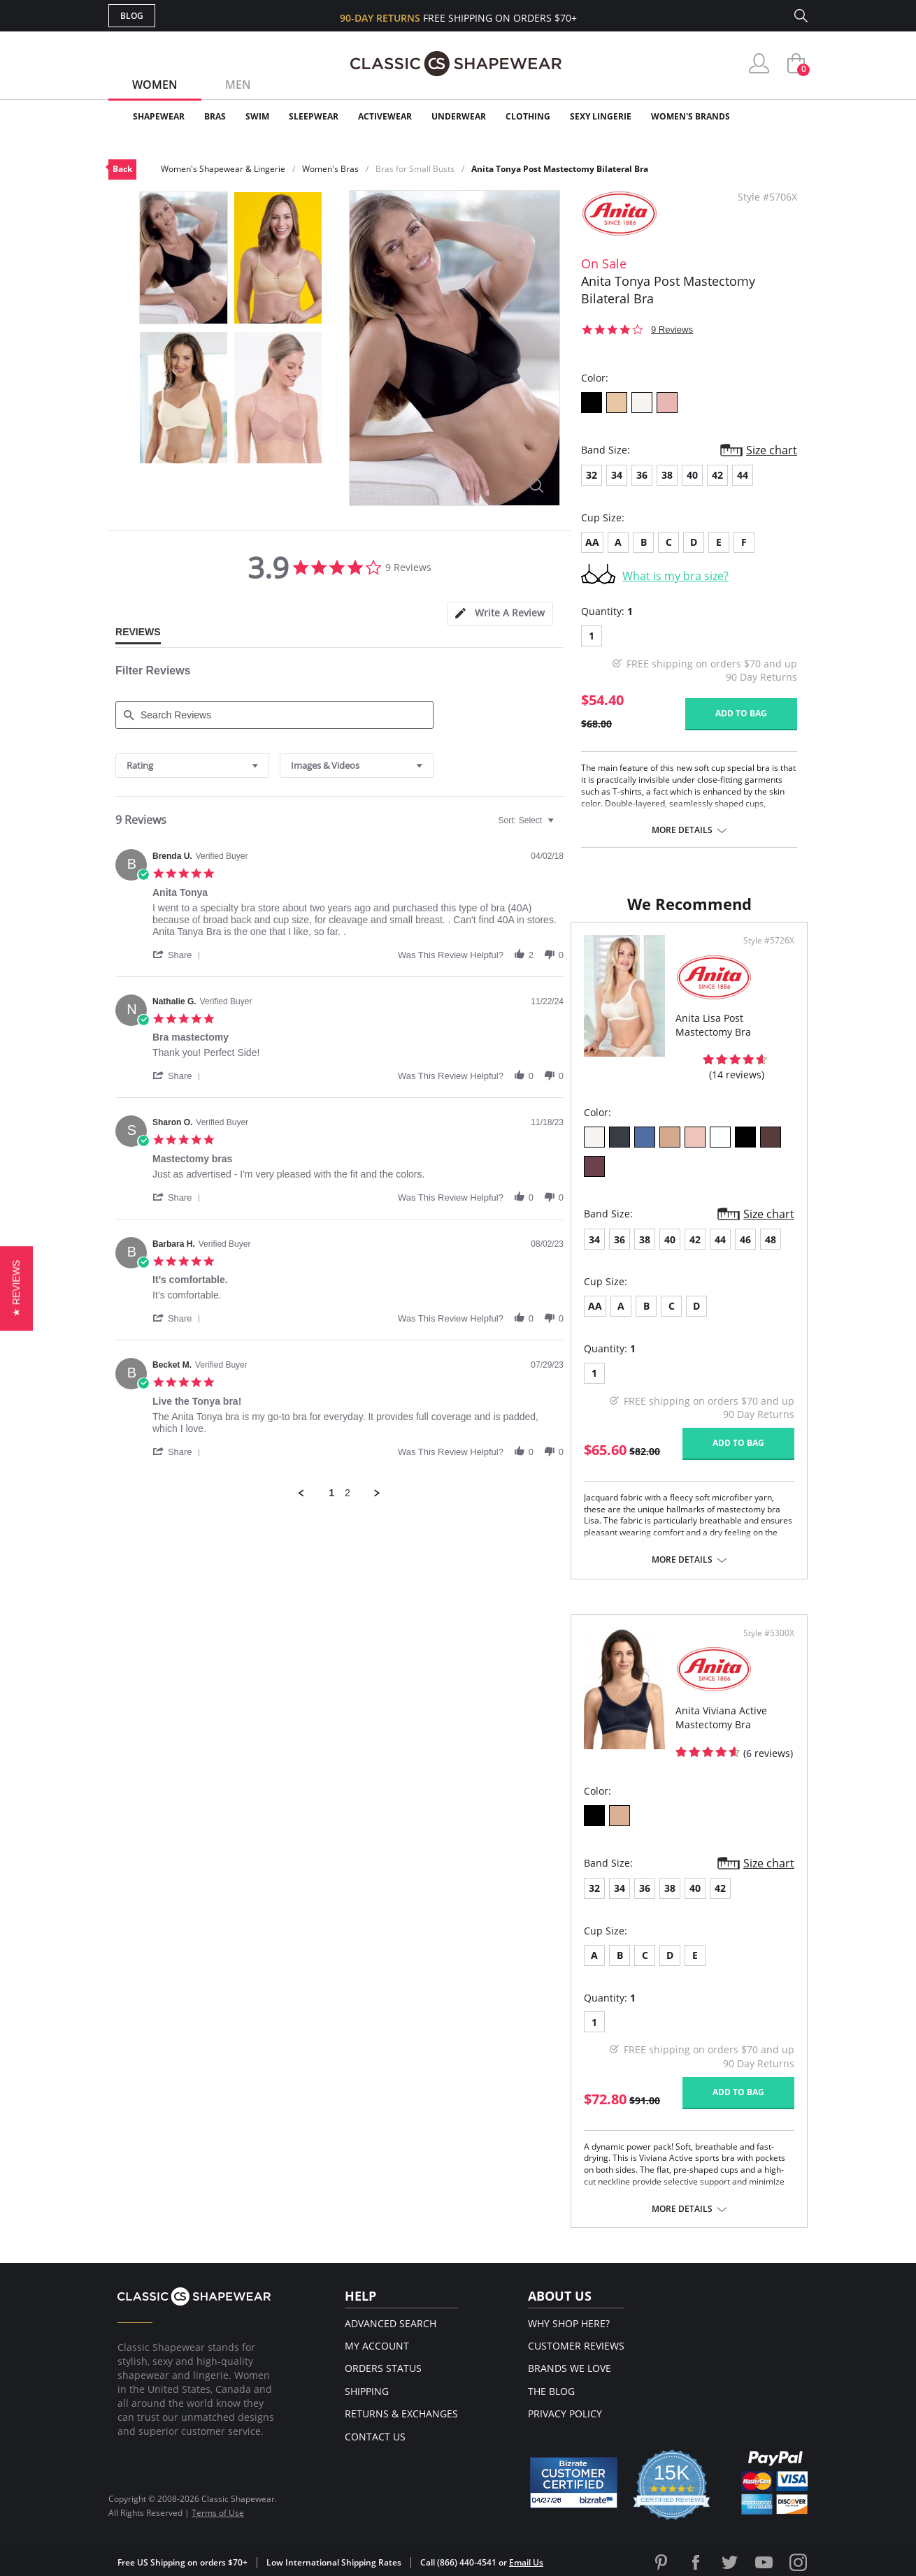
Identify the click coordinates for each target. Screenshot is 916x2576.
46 (745, 1239)
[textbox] (560, 826)
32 (591, 475)
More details (682, 830)
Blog (131, 16)
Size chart (771, 450)
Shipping (367, 2391)
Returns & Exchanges (401, 2413)
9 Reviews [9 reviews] (672, 329)
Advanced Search (390, 2323)
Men (238, 84)
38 (667, 475)
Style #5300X (768, 1633)
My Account (377, 2345)
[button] (179, 954)
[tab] (500, 614)
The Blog (551, 2391)
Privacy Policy (565, 2413)
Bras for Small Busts (415, 169)
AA (592, 542)
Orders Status (383, 2368)
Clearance (778, 116)
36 (641, 475)
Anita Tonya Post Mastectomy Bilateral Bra (559, 169)
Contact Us (375, 2436)
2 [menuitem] (347, 1492)
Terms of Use (218, 2513)
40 (692, 475)
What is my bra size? (675, 576)
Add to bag (741, 713)
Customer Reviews (576, 2345)
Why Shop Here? (569, 2323)
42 (717, 475)
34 (616, 475)
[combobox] (192, 765)
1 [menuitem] (331, 1492)
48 (770, 1239)
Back (122, 169)
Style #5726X (768, 940)
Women (155, 84)
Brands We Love (569, 2368)
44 (742, 475)
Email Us (526, 2562)
